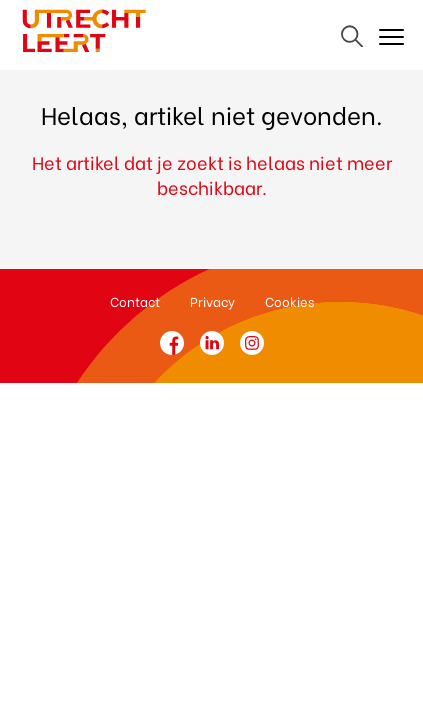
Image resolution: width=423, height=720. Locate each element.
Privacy (212, 300)
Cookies (289, 300)
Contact (135, 300)
